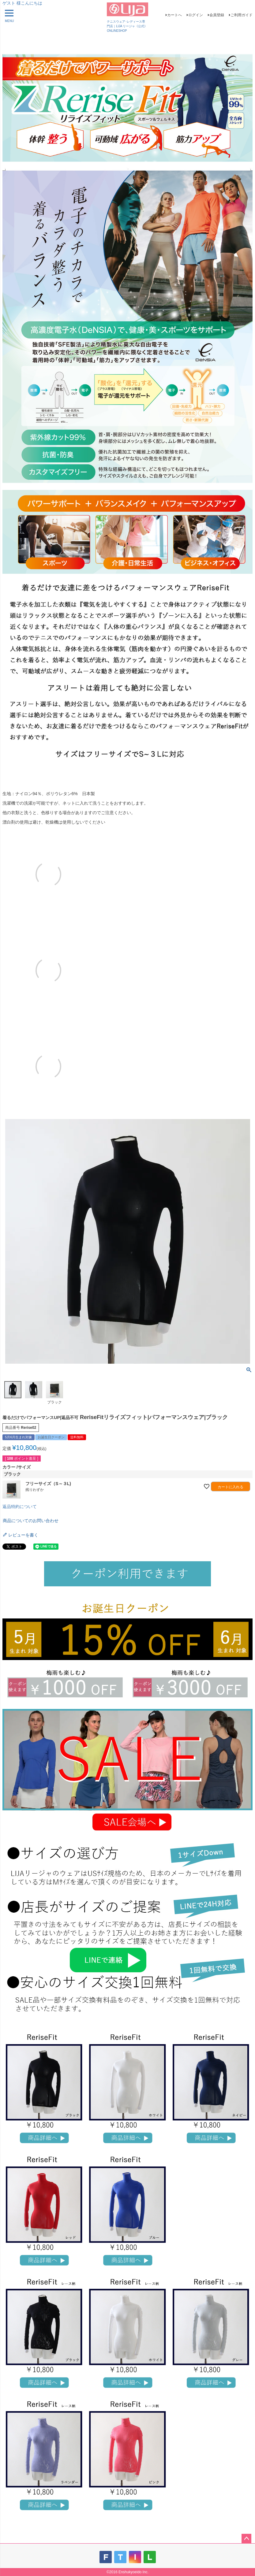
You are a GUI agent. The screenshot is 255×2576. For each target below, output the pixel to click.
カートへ (174, 15)
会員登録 (216, 15)
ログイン (195, 15)
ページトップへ (246, 2539)
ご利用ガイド (242, 15)
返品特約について (19, 1506)
